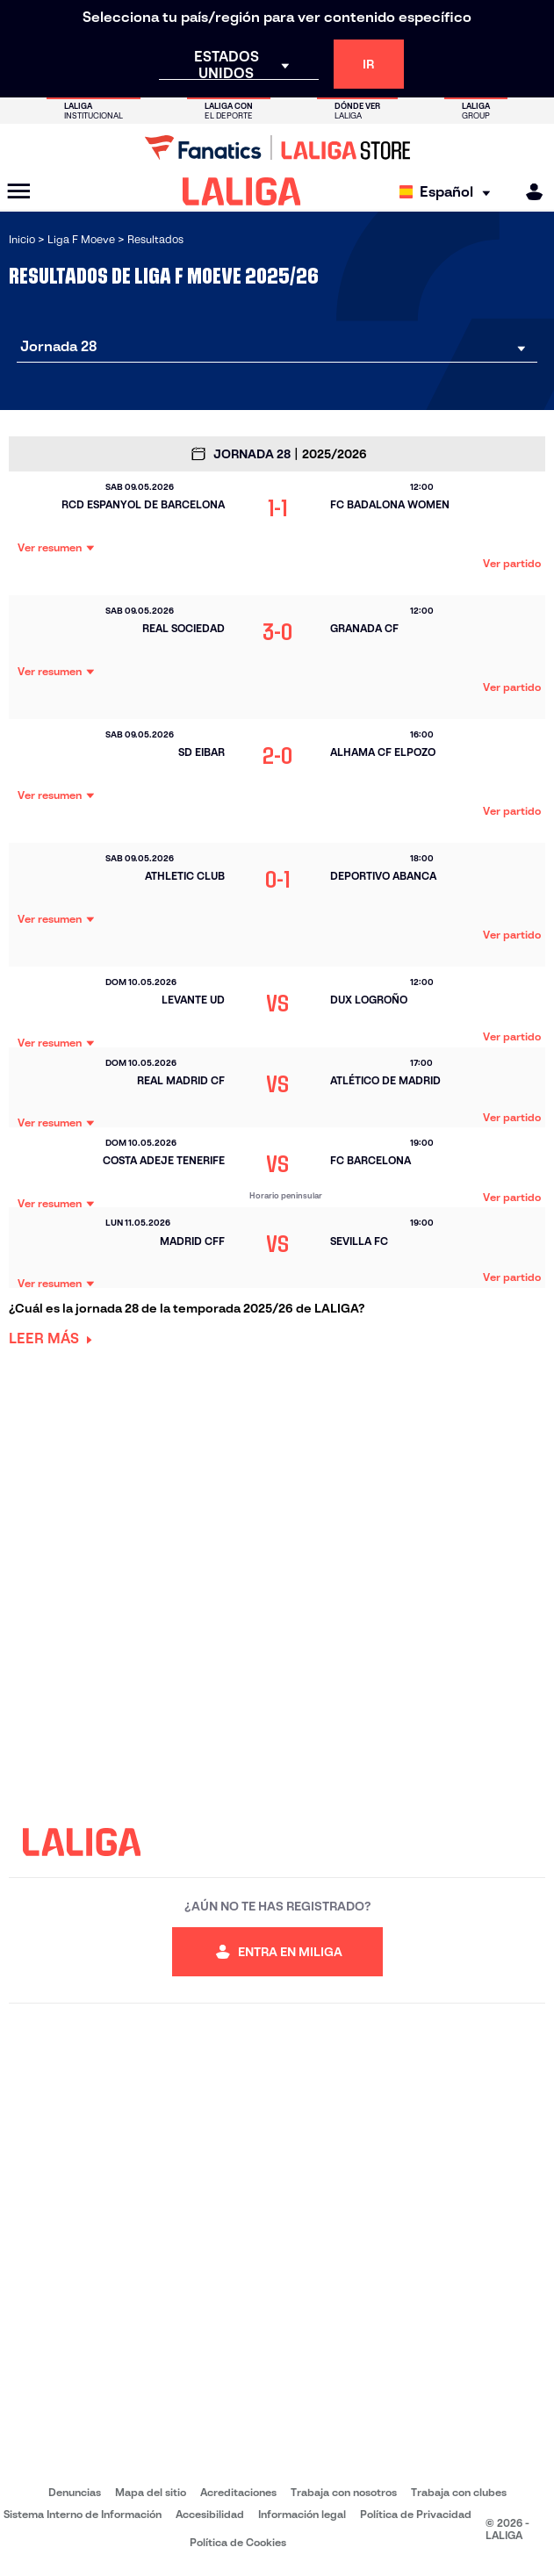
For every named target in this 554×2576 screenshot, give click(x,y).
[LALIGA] (242, 191)
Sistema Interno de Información (83, 2514)
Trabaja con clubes (459, 2492)
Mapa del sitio (150, 2492)
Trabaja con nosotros (344, 2492)
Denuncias (74, 2492)
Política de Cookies (238, 2542)
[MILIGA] (528, 191)
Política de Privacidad (415, 2514)
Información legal (302, 2514)
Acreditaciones (238, 2492)
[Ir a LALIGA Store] (277, 147)
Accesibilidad (210, 2514)
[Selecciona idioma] (449, 191)
